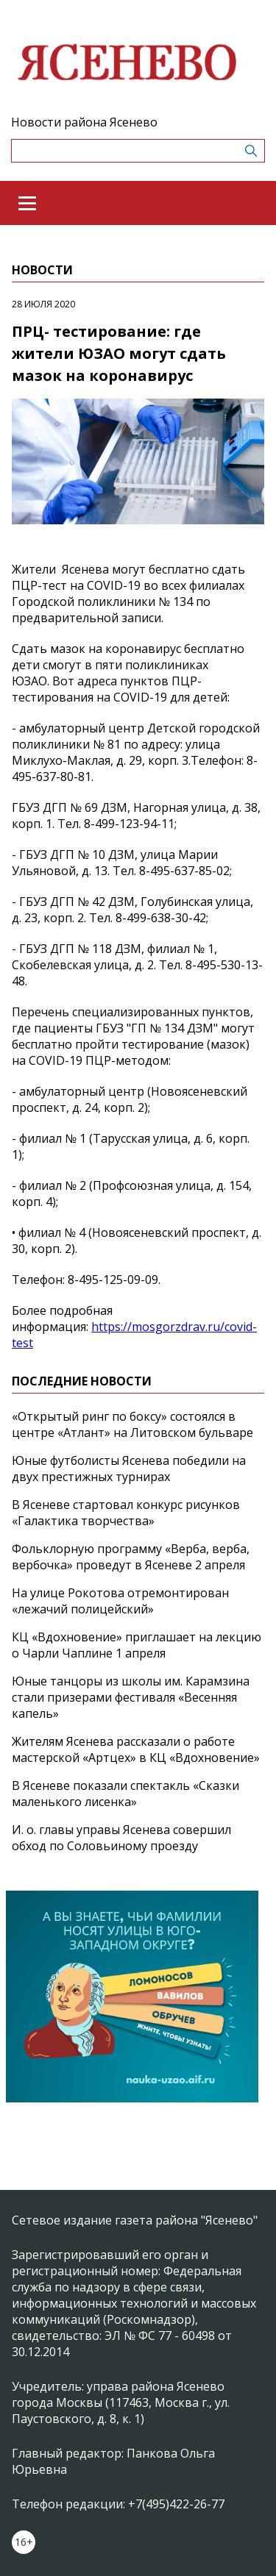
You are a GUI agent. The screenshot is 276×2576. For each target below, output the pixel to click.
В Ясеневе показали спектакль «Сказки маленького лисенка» (125, 1793)
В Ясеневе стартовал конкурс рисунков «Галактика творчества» (126, 1512)
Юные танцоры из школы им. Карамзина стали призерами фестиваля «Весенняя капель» (131, 1697)
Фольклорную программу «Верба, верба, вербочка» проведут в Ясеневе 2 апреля (131, 1557)
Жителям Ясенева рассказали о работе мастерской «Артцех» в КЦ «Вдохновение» (136, 1749)
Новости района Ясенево (84, 122)
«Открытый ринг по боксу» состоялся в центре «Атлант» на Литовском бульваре (132, 1424)
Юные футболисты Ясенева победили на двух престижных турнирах (129, 1468)
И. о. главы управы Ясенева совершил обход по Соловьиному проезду (121, 1838)
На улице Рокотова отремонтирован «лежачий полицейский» (120, 1601)
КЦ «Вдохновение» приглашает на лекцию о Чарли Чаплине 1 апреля (136, 1645)
